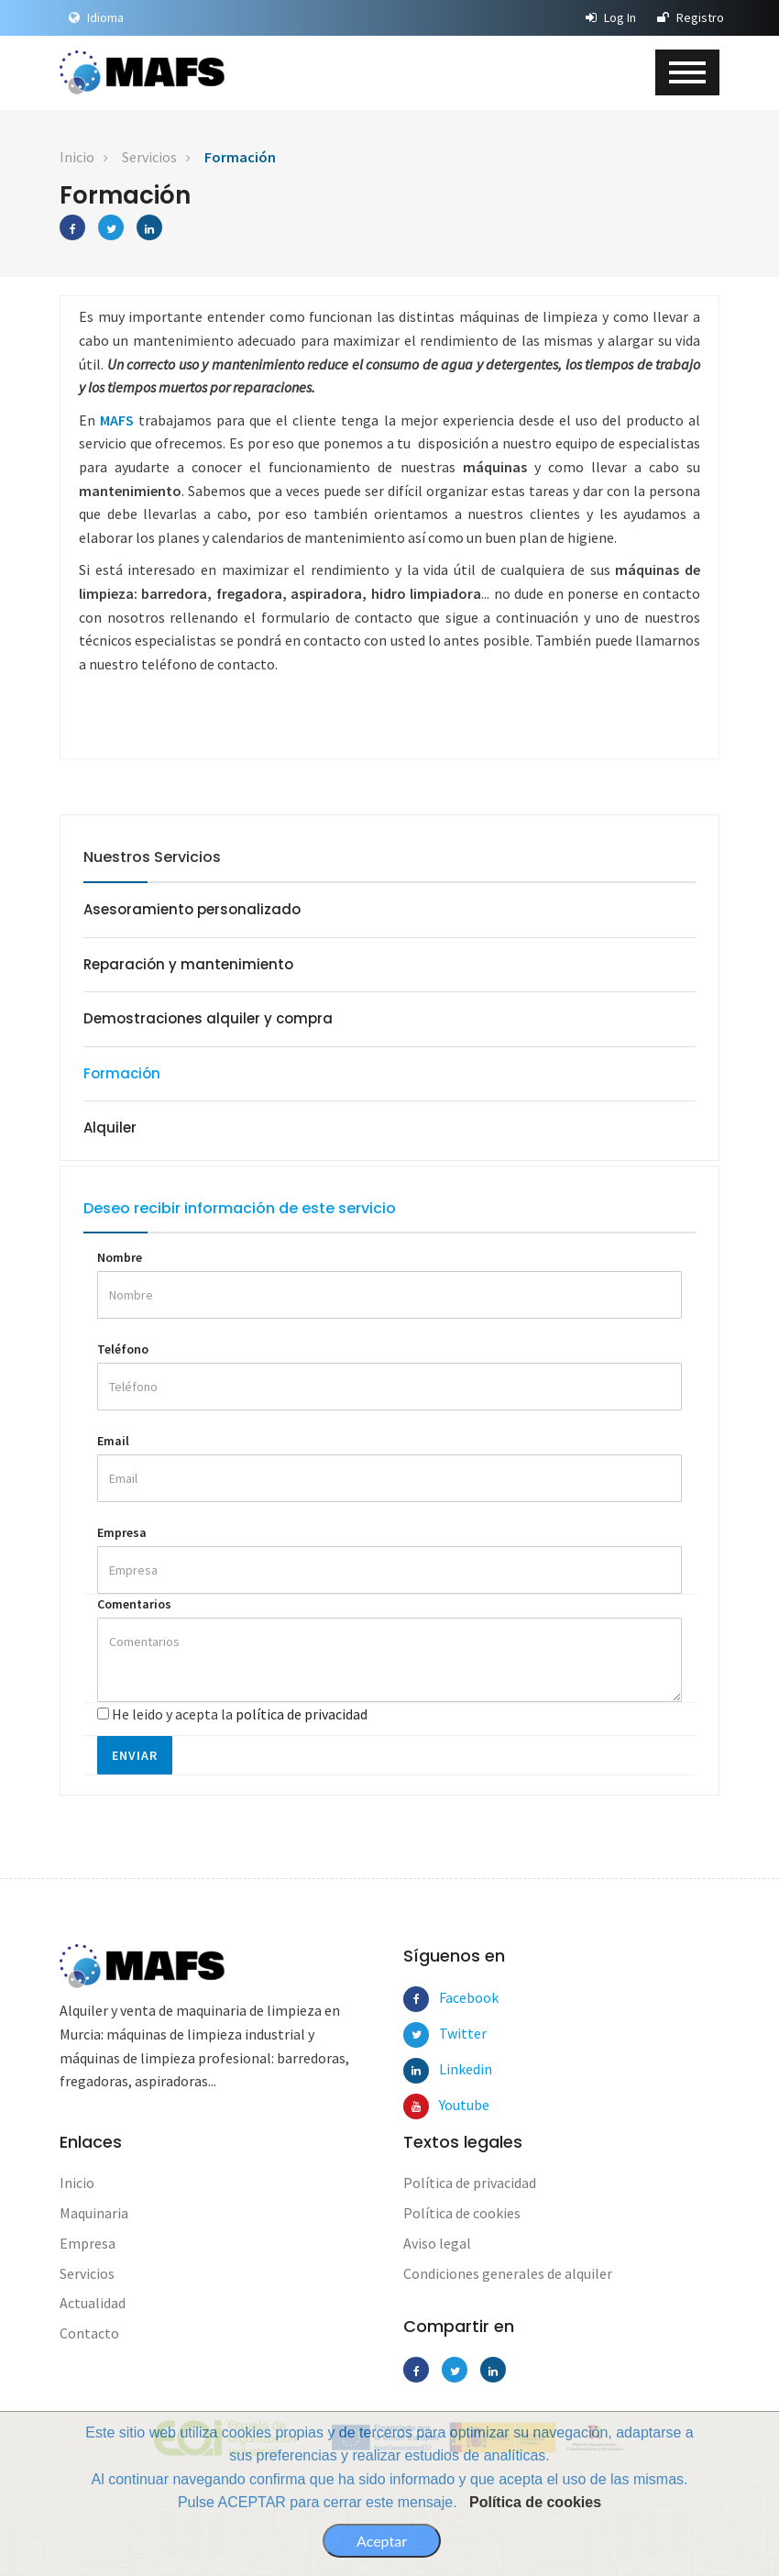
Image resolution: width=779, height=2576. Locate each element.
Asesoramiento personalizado (192, 909)
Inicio (77, 157)
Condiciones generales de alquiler (507, 2274)
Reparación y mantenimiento (188, 964)
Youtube (452, 2106)
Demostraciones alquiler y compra (208, 1019)
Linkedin (452, 2071)
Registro (690, 17)
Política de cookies (535, 2502)
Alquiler (110, 1128)
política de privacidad (302, 1715)
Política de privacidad (469, 2183)
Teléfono (122, 1350)
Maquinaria (94, 2214)
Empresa (122, 1533)
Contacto (89, 2335)
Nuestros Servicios (152, 857)
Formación (240, 157)
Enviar (135, 1757)
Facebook (452, 1999)
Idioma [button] (96, 17)
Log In (611, 17)
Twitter (452, 2035)
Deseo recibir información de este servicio (239, 1209)
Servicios (149, 157)
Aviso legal (437, 2244)
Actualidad (93, 2304)
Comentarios (134, 1605)
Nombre (119, 1259)
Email (113, 1441)
